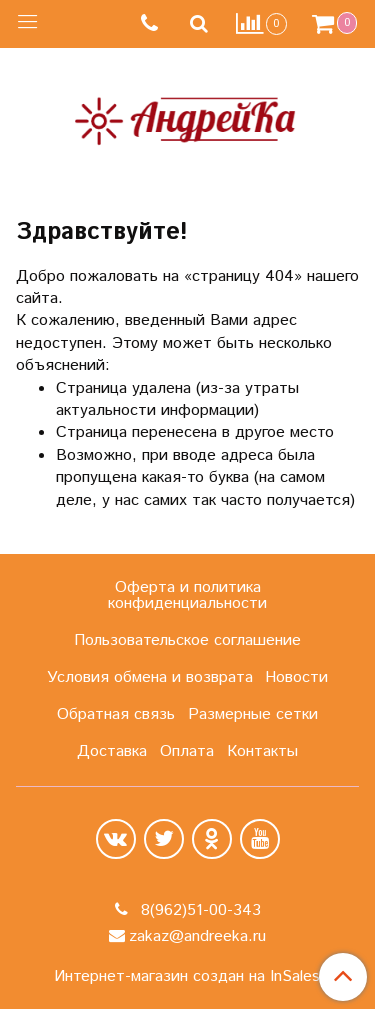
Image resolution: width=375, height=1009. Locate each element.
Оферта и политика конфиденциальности (187, 595)
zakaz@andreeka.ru (197, 936)
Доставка (112, 751)
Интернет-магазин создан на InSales (187, 977)
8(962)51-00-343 (198, 910)
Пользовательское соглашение (187, 640)
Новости (296, 677)
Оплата (187, 751)
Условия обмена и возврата (150, 677)
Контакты (262, 751)
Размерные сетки (253, 714)
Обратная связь (116, 714)
